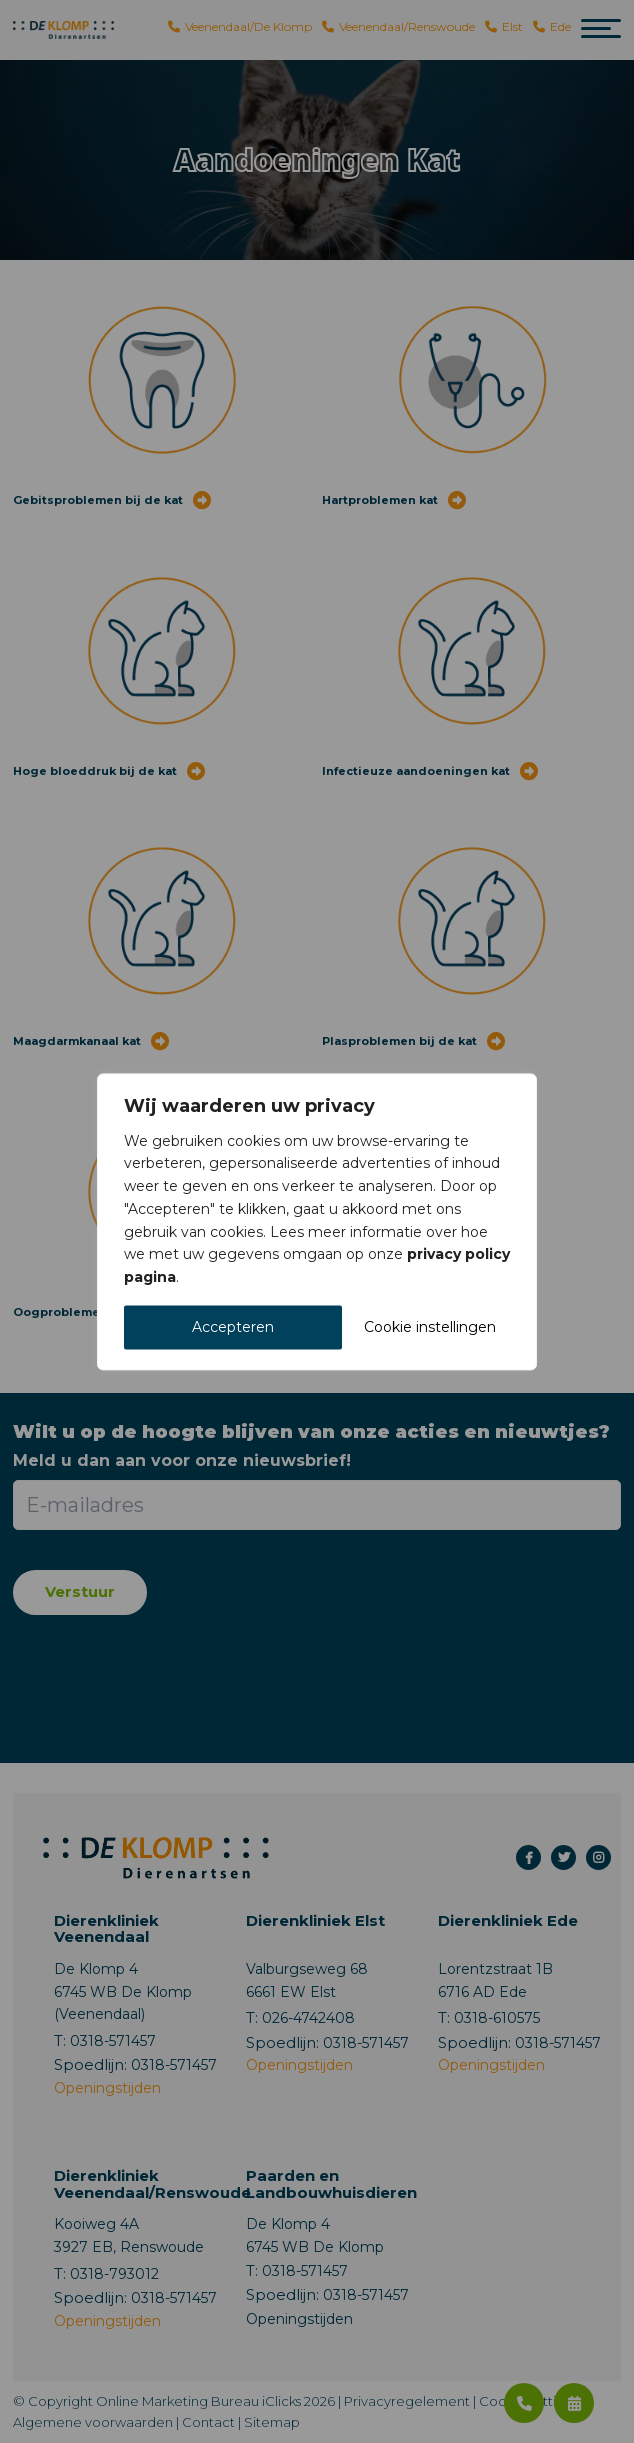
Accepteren (233, 1327)
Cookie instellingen (430, 1327)
